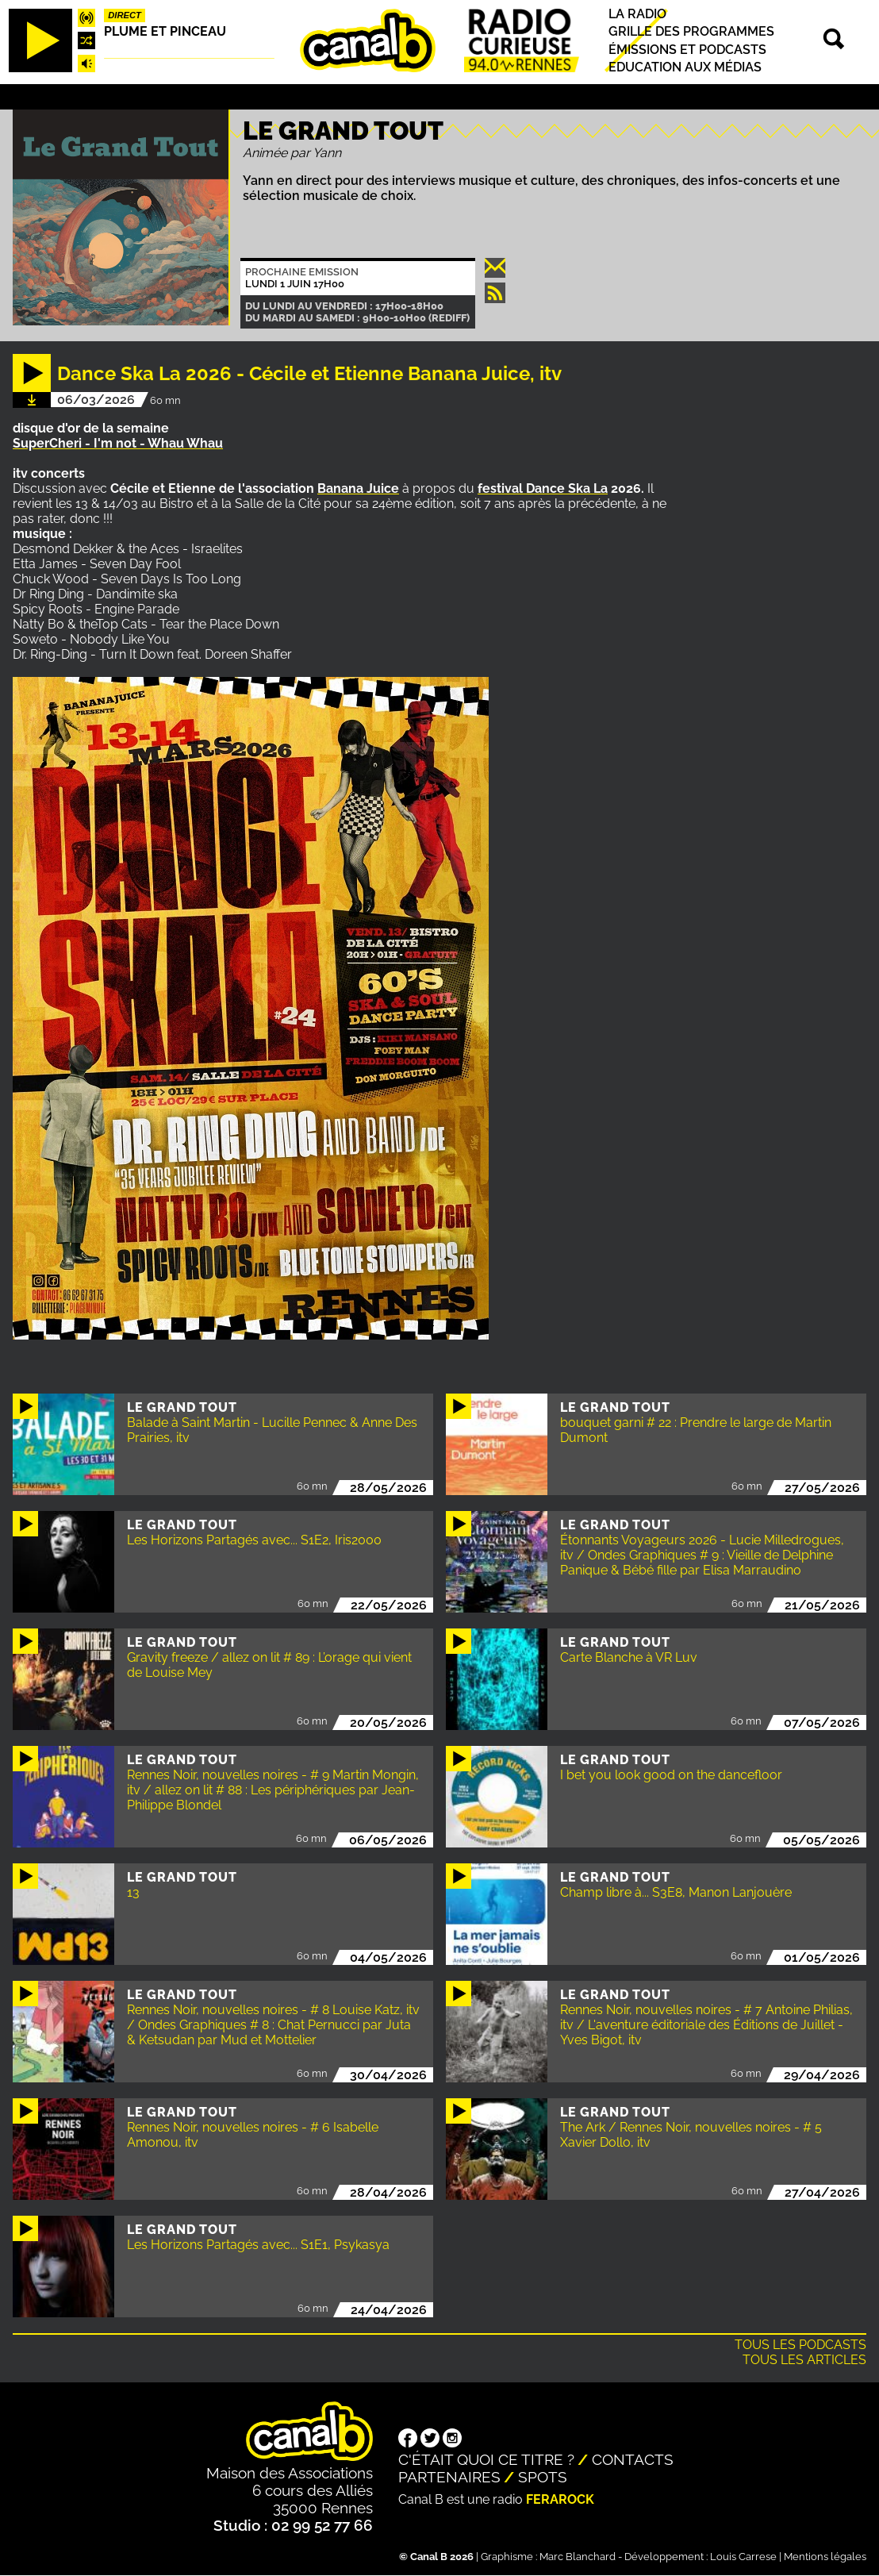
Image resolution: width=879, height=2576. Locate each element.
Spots (542, 2477)
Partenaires (449, 2477)
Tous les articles (804, 2359)
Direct (124, 15)
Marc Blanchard (577, 2557)
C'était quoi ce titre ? (486, 2459)
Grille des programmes (691, 32)
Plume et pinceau (165, 31)
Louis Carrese (743, 2557)
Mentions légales (825, 2557)
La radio (637, 13)
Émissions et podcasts (687, 49)
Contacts (633, 2459)
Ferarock (560, 2499)
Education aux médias (685, 67)
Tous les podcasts (800, 2344)
